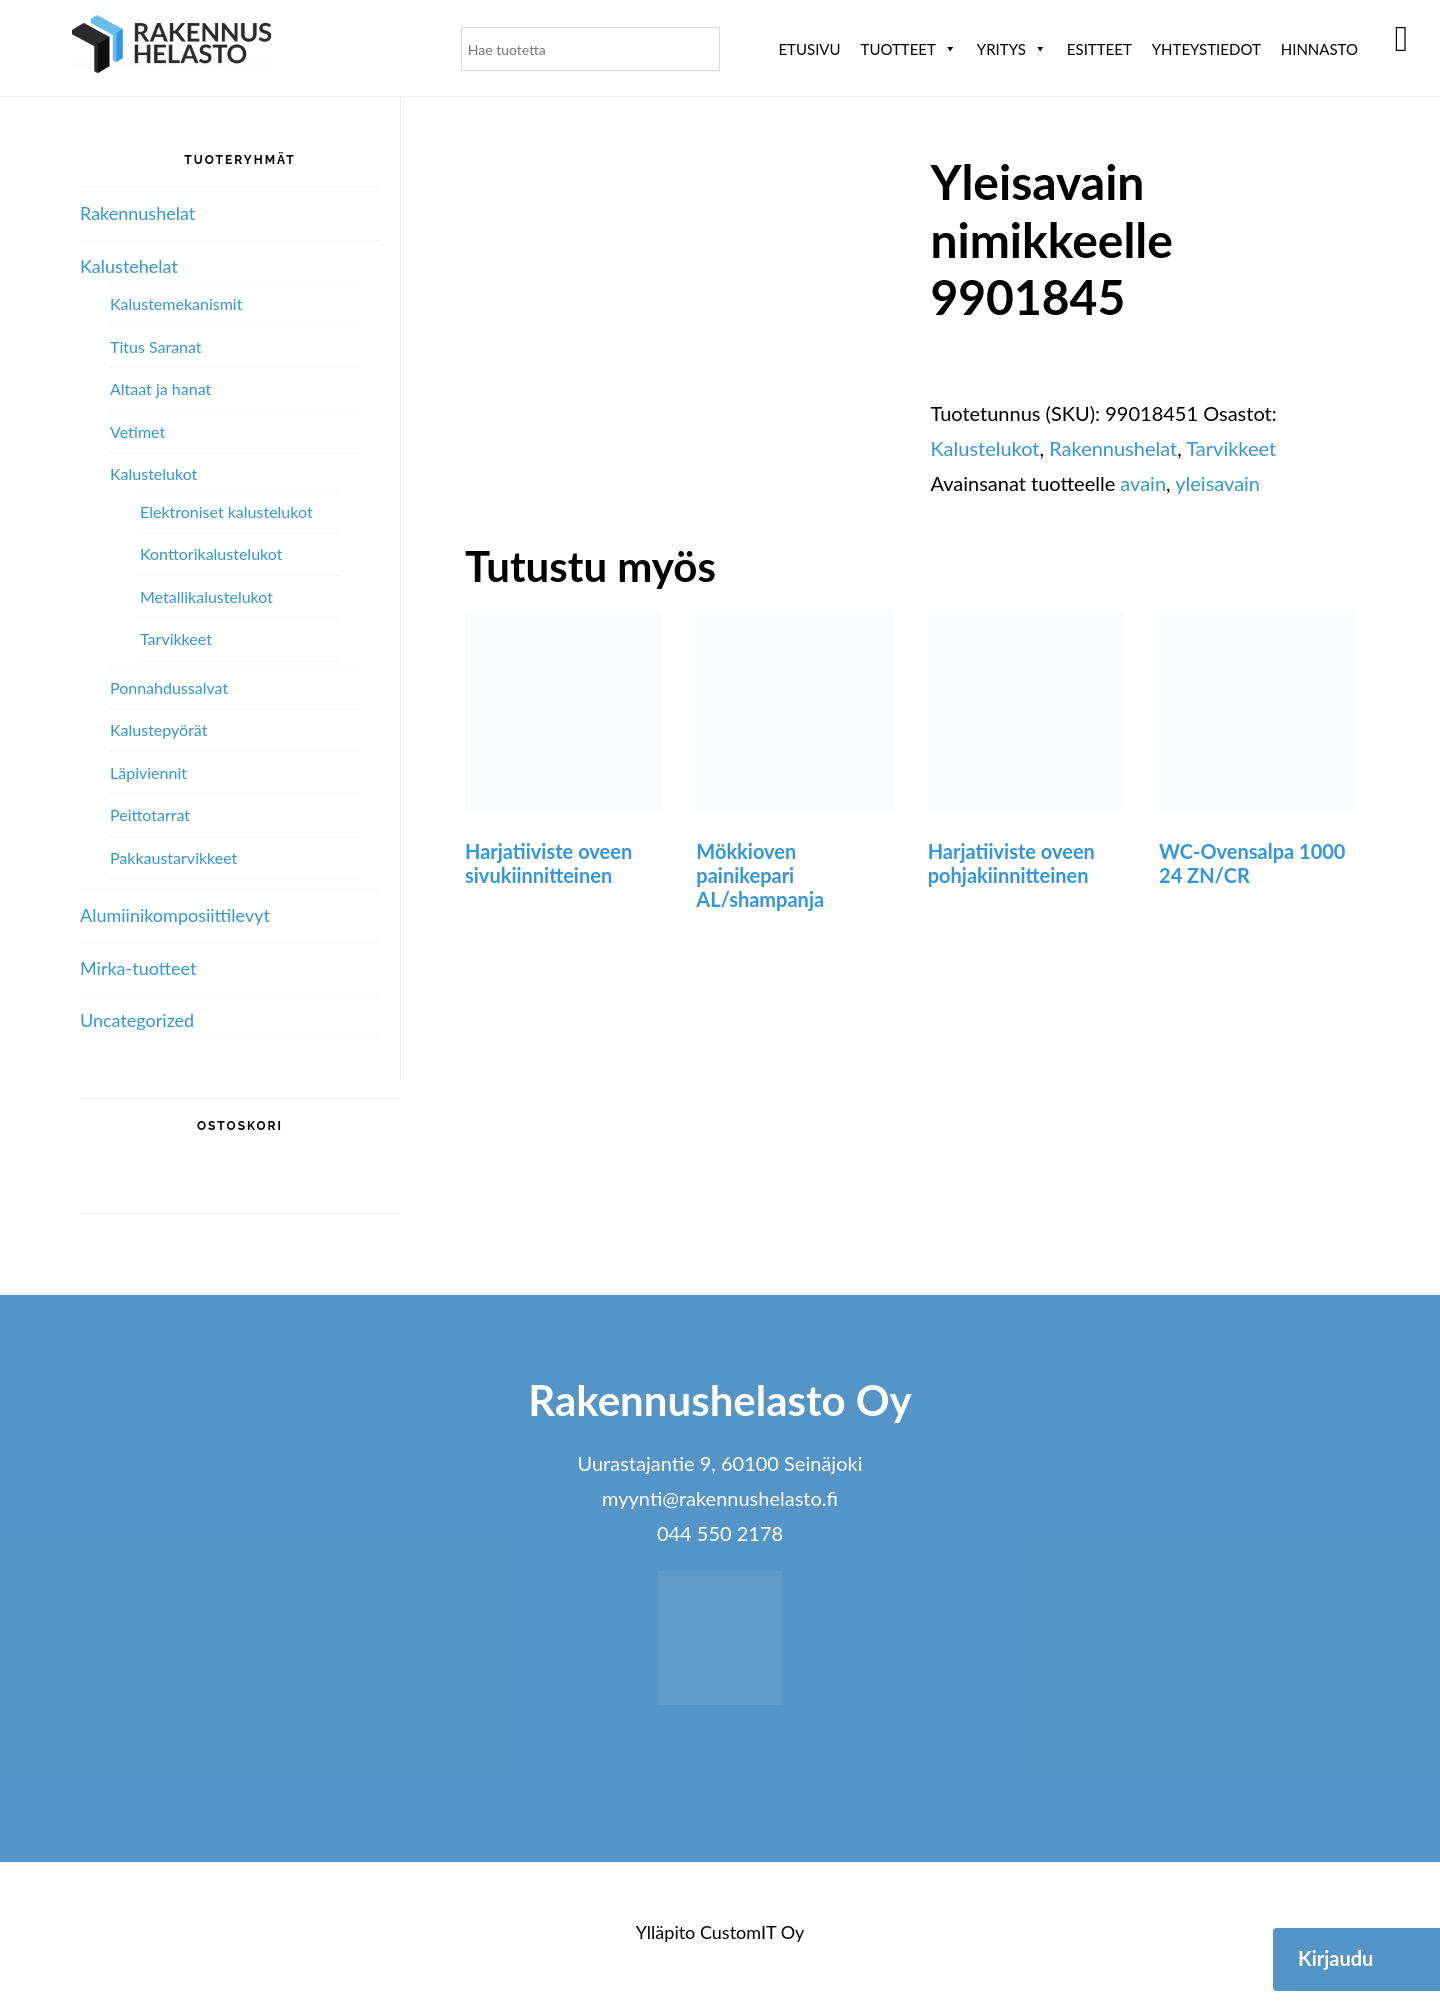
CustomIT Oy (752, 1932)
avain (1143, 483)
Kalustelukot (984, 448)
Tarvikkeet (1231, 448)
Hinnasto (1319, 49)
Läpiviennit (148, 772)
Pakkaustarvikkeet (173, 857)
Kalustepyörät (158, 729)
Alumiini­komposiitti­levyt (175, 915)
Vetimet (137, 431)
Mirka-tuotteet (138, 968)
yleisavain (1217, 483)
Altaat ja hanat (160, 388)
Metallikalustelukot (206, 596)
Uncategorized (137, 1020)
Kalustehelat (129, 266)
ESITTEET (1099, 49)
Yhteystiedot (1206, 49)
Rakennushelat (1113, 448)
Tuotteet (909, 49)
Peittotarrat (150, 814)
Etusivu (809, 49)
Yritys (1012, 49)
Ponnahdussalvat (169, 687)
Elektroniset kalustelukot (226, 511)
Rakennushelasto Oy (172, 47)
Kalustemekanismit (176, 303)
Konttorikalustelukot (211, 553)
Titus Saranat (156, 346)
